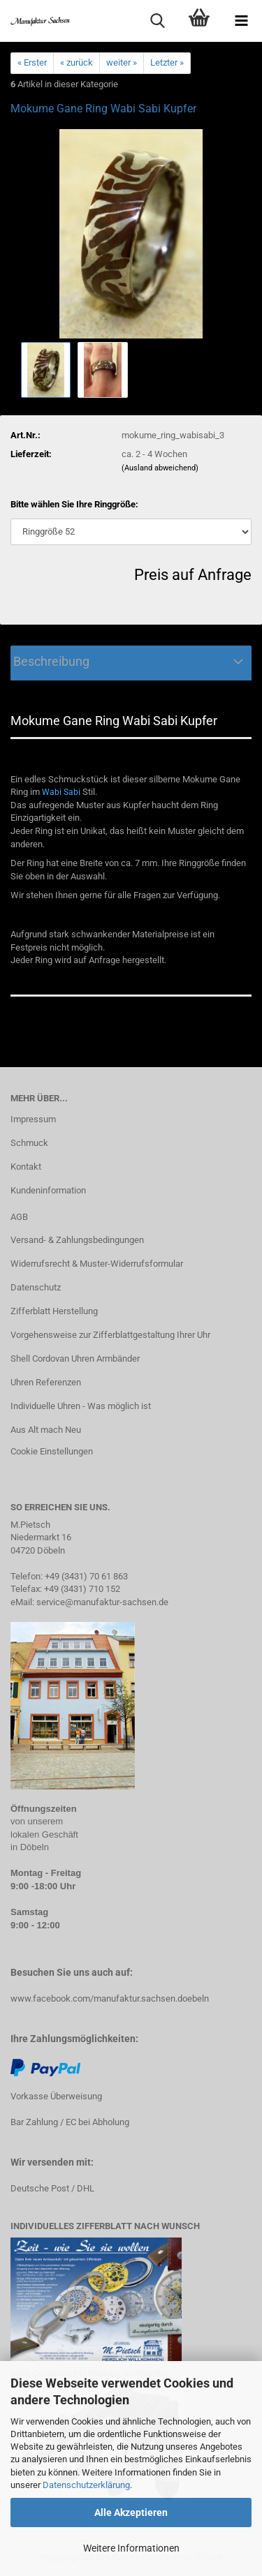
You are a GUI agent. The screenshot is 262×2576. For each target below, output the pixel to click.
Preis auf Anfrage (193, 574)
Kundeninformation (48, 1190)
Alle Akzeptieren (131, 2512)
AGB (19, 1217)
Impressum (33, 1119)
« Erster (32, 62)
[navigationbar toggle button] (241, 21)
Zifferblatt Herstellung (54, 1311)
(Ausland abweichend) (160, 467)
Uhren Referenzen (45, 1382)
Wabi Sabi (61, 792)
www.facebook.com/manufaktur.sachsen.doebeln (109, 1998)
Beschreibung (49, 661)
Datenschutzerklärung (86, 2485)
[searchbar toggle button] (157, 21)
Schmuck (29, 1143)
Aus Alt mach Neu (45, 1429)
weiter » (121, 62)
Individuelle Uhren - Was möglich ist (80, 1406)
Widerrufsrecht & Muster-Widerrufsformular (96, 1263)
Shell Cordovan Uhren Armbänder (75, 1358)
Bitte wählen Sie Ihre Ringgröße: (74, 504)
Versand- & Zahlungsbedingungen (77, 1240)
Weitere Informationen (131, 2548)
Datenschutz (35, 1287)
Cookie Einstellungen (51, 1451)
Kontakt (25, 1166)
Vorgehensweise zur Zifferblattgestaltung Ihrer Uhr (110, 1335)
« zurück (76, 62)
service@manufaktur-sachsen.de (102, 1602)
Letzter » (167, 62)
